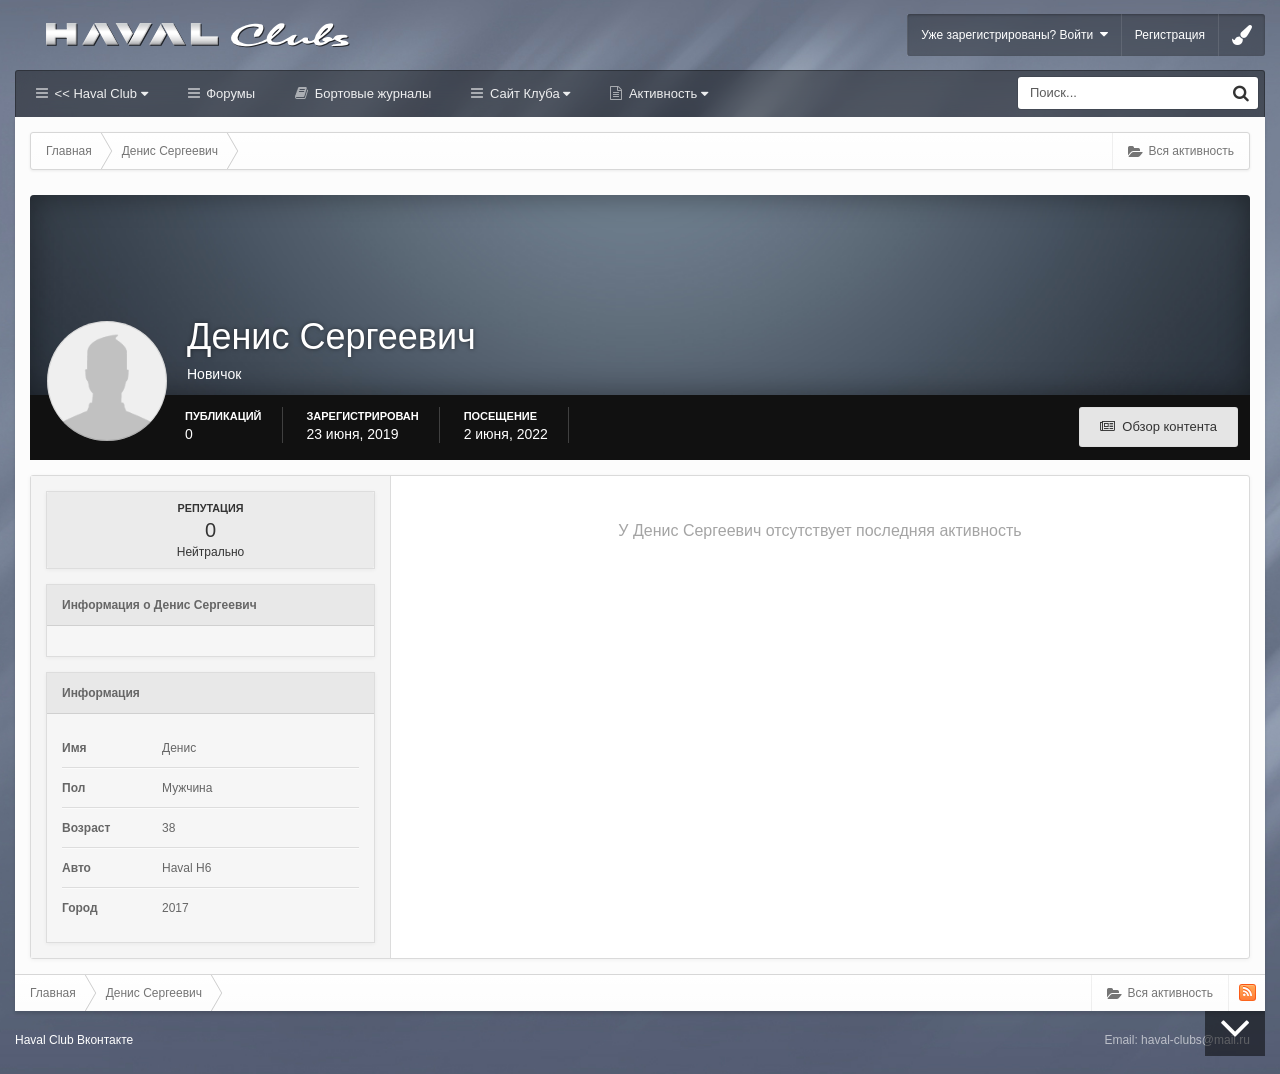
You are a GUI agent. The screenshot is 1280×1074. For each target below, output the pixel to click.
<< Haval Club (99, 93)
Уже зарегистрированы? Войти (1014, 34)
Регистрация (1170, 35)
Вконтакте (105, 1040)
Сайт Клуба (528, 93)
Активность (666, 93)
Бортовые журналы (371, 93)
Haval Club (44, 1040)
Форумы (229, 93)
